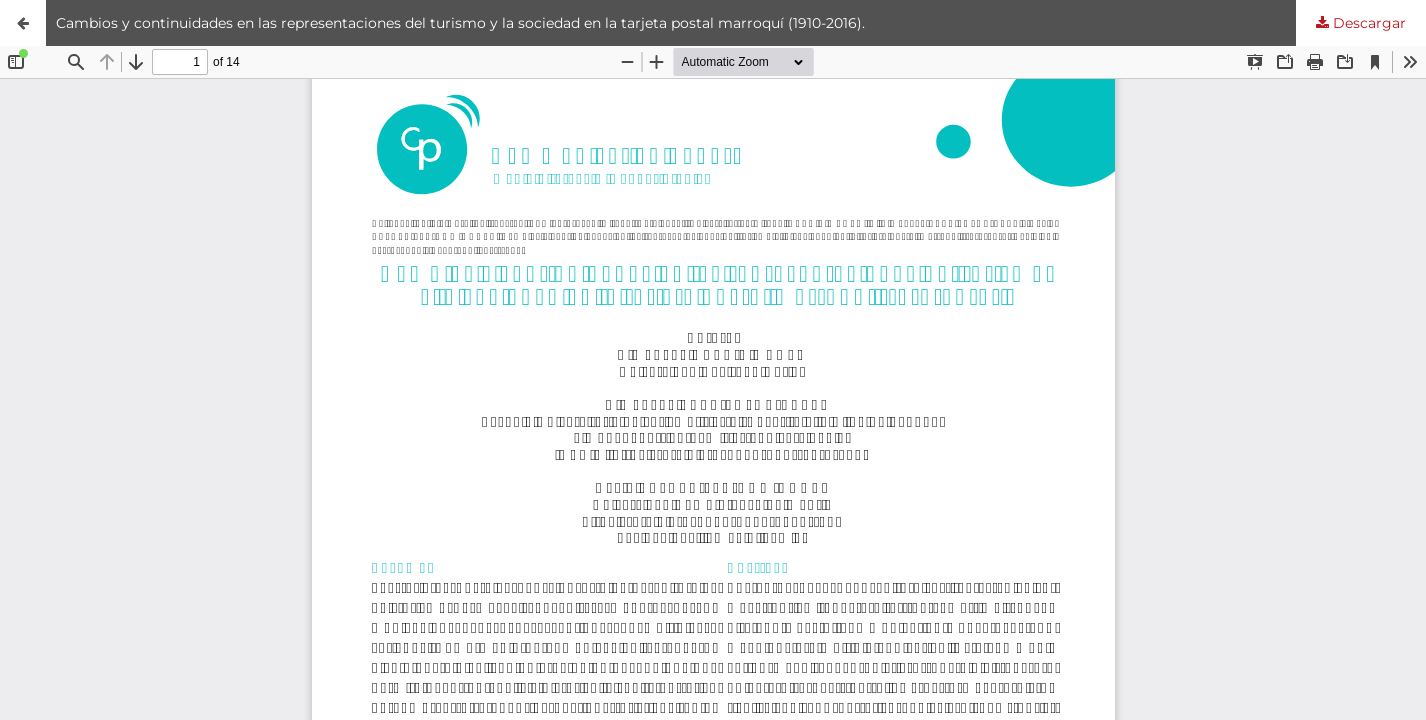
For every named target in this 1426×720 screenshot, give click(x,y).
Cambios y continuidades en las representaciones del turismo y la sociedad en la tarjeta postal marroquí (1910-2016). (460, 23)
